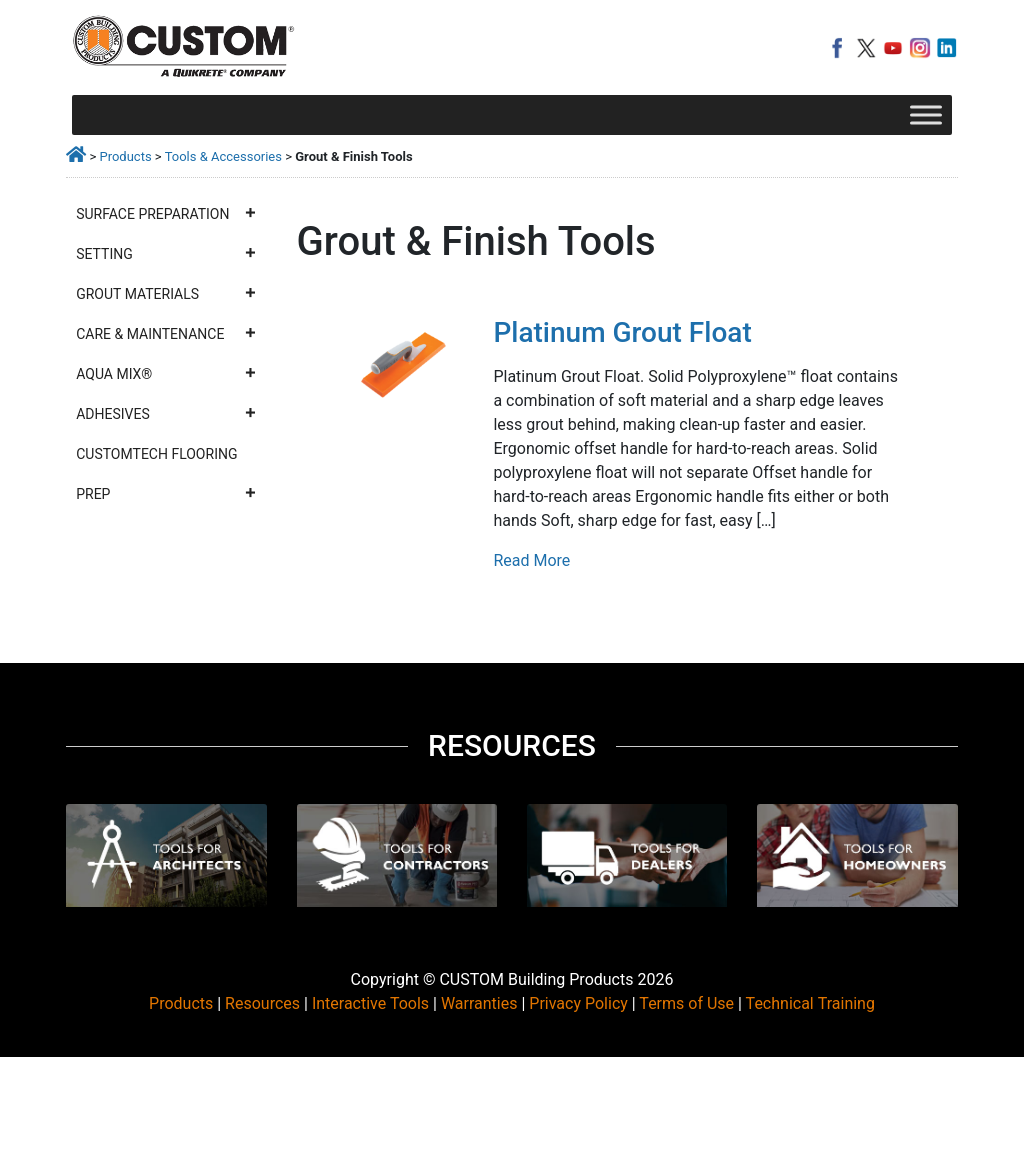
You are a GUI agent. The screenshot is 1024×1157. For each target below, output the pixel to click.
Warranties (479, 1003)
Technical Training (810, 1003)
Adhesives (166, 414)
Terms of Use (686, 1003)
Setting (166, 254)
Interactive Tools (370, 1003)
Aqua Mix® (166, 374)
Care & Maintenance (166, 334)
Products (125, 156)
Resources (262, 1003)
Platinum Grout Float (622, 332)
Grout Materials (166, 294)
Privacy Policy (578, 1003)
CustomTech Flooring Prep (166, 480)
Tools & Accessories (223, 156)
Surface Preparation (166, 214)
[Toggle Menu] (926, 114)
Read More (531, 560)
